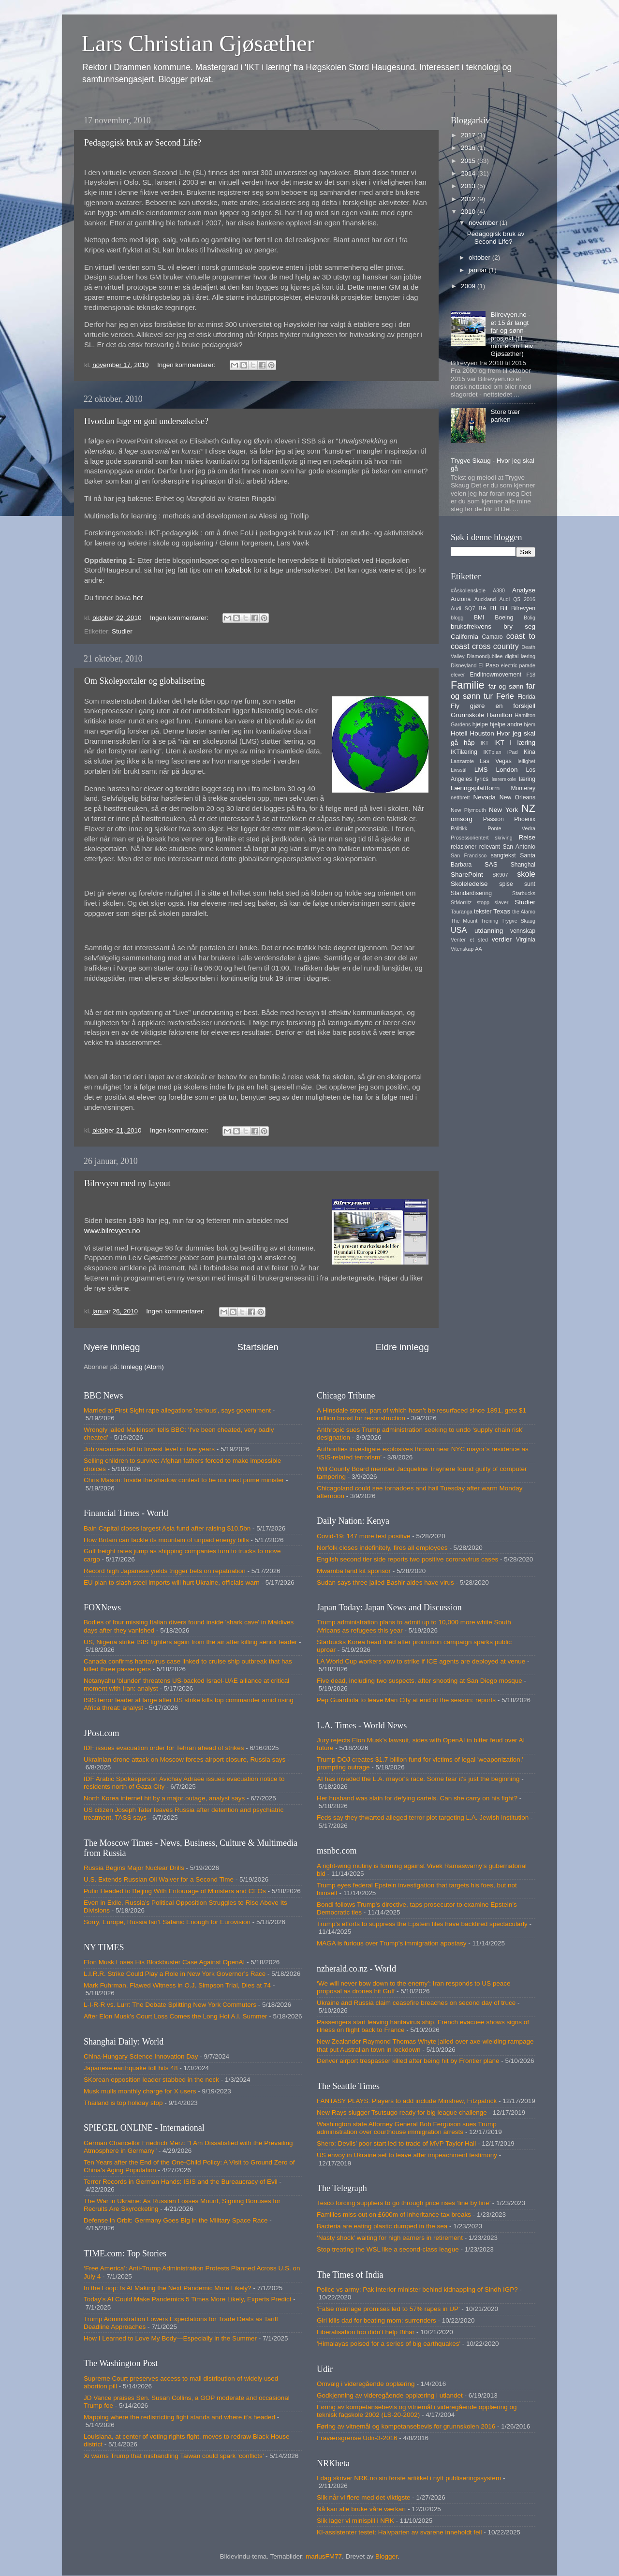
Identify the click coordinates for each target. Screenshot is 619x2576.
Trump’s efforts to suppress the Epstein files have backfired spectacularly (422, 1924)
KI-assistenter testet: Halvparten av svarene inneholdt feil (399, 2532)
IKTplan (492, 752)
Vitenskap (462, 949)
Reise (526, 837)
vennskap (522, 930)
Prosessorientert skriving (482, 837)
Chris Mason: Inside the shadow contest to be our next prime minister (184, 1480)
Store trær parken (505, 415)
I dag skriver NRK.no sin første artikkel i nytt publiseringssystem (409, 2478)
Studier (122, 631)
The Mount (464, 921)
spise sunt (517, 884)
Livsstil (458, 770)
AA (478, 949)
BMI (479, 617)
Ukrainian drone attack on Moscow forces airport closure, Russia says (184, 1759)
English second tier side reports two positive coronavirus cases (407, 1559)
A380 (499, 590)
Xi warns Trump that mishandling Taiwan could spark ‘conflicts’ (174, 2455)
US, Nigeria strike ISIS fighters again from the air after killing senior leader (190, 1642)
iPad (512, 752)
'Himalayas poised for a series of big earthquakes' (388, 2343)
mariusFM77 (324, 2556)
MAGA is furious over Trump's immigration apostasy (391, 1943)
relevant (489, 846)
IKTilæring (464, 752)
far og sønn (506, 686)
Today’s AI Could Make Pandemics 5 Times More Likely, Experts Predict (187, 2299)
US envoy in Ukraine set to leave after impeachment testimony (407, 2155)
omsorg (461, 819)
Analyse (523, 590)
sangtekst (503, 855)
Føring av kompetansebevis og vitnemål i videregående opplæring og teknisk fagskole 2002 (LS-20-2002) (416, 2410)
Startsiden (258, 1347)
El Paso (488, 665)
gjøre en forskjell (502, 705)
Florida (526, 696)
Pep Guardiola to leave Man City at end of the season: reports (406, 1700)
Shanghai (523, 864)
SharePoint (467, 874)
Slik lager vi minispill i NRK (355, 2520)
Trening (489, 921)
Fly (455, 705)
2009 (469, 286)
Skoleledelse (469, 883)
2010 (469, 211)
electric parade (518, 665)
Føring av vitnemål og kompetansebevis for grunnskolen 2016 (406, 2426)
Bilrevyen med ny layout (127, 1183)
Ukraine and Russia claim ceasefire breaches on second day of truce (416, 2002)
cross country (495, 646)
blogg (457, 617)
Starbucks (523, 893)
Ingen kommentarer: (187, 364)
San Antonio (518, 846)
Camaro (492, 636)
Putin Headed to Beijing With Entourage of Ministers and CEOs (175, 1891)
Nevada (484, 797)
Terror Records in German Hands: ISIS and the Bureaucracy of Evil (181, 2181)
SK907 (500, 875)
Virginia (525, 939)
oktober (480, 257)
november (484, 222)
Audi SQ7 (463, 608)
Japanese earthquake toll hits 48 (130, 2068)
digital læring (520, 656)
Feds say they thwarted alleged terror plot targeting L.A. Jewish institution (423, 1817)
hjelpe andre (506, 724)
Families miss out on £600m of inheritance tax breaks (394, 2214)
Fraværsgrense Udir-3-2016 (357, 2438)
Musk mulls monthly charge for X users (140, 2091)
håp (469, 742)
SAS (491, 864)
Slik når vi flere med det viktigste (364, 2497)
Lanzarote (462, 761)
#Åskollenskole (468, 590)
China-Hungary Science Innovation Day (141, 2056)
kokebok (238, 570)
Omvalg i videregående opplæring (366, 2383)
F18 (530, 674)
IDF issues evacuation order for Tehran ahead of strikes (164, 1748)
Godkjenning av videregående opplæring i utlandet (390, 2395)
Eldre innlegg (402, 1347)
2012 (469, 199)
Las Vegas (496, 761)
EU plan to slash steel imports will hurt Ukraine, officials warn (172, 1582)
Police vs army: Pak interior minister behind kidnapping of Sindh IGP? (417, 2289)
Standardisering (471, 893)
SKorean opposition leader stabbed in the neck (151, 2079)
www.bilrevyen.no (112, 1231)
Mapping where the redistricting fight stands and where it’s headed (179, 2417)
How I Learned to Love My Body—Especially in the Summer (170, 2338)
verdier (502, 939)
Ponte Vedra (511, 828)
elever (458, 674)
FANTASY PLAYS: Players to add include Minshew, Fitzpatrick (407, 2101)
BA (482, 608)
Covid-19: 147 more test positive (364, 1536)
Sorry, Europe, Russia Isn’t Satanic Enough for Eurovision (167, 1922)
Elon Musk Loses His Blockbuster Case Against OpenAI (164, 1962)
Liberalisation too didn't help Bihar (365, 2332)
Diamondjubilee (484, 656)
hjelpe (480, 724)
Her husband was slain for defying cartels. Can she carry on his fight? (417, 1798)
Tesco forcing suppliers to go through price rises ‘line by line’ (403, 2203)
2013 (469, 186)
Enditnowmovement (495, 674)
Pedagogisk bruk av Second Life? (142, 142)
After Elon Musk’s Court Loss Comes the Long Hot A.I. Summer (175, 2016)
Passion (493, 819)
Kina (529, 752)
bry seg (519, 626)
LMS (481, 769)
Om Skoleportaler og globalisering (144, 681)
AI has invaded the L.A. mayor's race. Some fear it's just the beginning (418, 1778)
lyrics (481, 779)
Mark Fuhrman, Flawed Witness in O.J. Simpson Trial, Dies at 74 (177, 1985)
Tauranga (461, 911)
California (464, 636)
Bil (503, 608)
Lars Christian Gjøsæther (198, 43)
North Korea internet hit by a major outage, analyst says (164, 1798)
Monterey (523, 788)
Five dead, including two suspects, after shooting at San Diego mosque (419, 1680)
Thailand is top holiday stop (123, 2102)
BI (493, 608)
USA (459, 930)
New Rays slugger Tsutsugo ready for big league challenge (402, 2112)
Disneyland (463, 665)
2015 (469, 160)
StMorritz (461, 902)
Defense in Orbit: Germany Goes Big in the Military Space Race (175, 2220)
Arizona (461, 599)
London (506, 769)
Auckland (485, 599)
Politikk (459, 828)
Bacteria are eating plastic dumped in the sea (382, 2226)
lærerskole (504, 779)
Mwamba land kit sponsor (354, 1571)
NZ (528, 808)
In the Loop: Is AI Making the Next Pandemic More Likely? (167, 2288)
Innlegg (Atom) (142, 1366)
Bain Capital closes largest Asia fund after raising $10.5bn (167, 1528)
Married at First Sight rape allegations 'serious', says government (177, 1410)
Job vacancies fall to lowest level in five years (149, 1449)
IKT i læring (514, 742)
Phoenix (524, 819)
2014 (469, 173)
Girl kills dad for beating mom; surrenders (376, 2320)
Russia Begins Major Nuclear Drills (134, 1867)
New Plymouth (468, 810)
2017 (469, 135)
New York (503, 809)
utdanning (488, 930)
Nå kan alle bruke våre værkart (361, 2509)
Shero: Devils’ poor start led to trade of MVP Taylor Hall (396, 2143)
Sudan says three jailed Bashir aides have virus (385, 1582)
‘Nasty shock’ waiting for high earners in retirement (390, 2237)
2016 (469, 147)
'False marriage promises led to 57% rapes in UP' (388, 2308)
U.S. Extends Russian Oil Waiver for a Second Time (159, 1879)
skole (526, 873)
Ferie (505, 696)
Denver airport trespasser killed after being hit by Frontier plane (408, 2060)
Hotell (459, 733)
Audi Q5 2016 (517, 599)
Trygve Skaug (518, 921)
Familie (468, 685)
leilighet (526, 761)
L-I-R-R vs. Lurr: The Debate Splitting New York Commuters (170, 2004)
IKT (485, 743)
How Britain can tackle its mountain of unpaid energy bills (166, 1540)
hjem (529, 724)
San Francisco (468, 855)
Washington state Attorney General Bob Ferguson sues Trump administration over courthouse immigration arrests (407, 2127)
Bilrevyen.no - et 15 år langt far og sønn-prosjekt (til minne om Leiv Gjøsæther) (511, 334)
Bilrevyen (523, 608)
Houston (482, 733)
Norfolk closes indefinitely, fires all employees (382, 1547)
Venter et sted (469, 939)
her (138, 598)
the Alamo (523, 911)
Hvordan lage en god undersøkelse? (146, 421)
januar (478, 270)
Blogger (386, 2556)
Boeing (504, 617)
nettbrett (460, 797)
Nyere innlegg (112, 1347)
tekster (482, 911)
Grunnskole (467, 715)
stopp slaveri (493, 902)
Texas (501, 911)
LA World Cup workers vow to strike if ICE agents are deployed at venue (421, 1661)
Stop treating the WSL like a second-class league (388, 2249)
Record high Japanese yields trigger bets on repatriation (165, 1571)
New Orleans (517, 797)
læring (527, 779)
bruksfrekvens (471, 626)
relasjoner (463, 846)
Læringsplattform (475, 788)
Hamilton (499, 715)
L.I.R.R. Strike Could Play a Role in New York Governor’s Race (174, 1973)
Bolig (529, 617)
